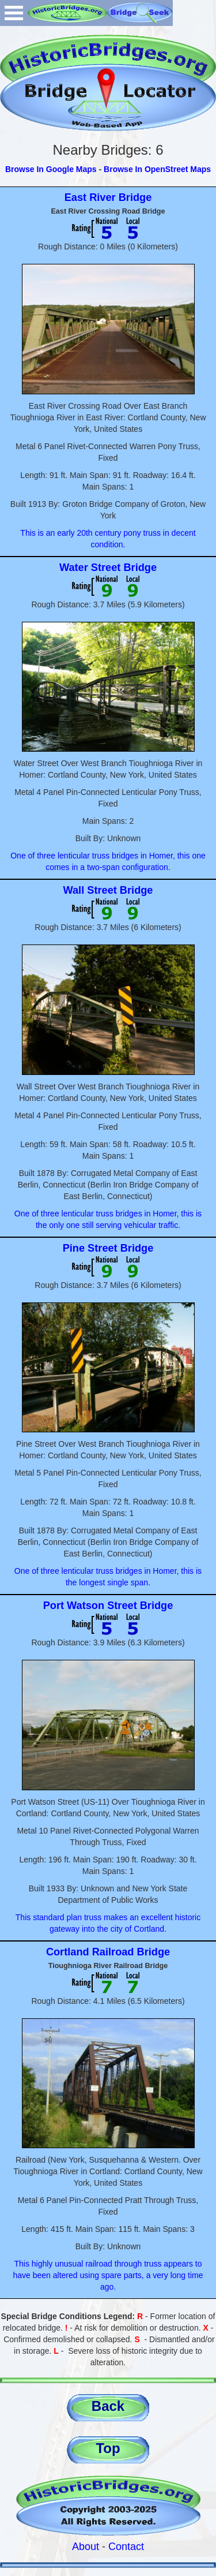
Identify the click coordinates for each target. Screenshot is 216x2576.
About (85, 2546)
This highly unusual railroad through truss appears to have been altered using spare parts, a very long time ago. (108, 2275)
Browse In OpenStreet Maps (157, 169)
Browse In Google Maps (51, 169)
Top (108, 2448)
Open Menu (14, 13)
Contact (126, 2546)
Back (108, 2406)
